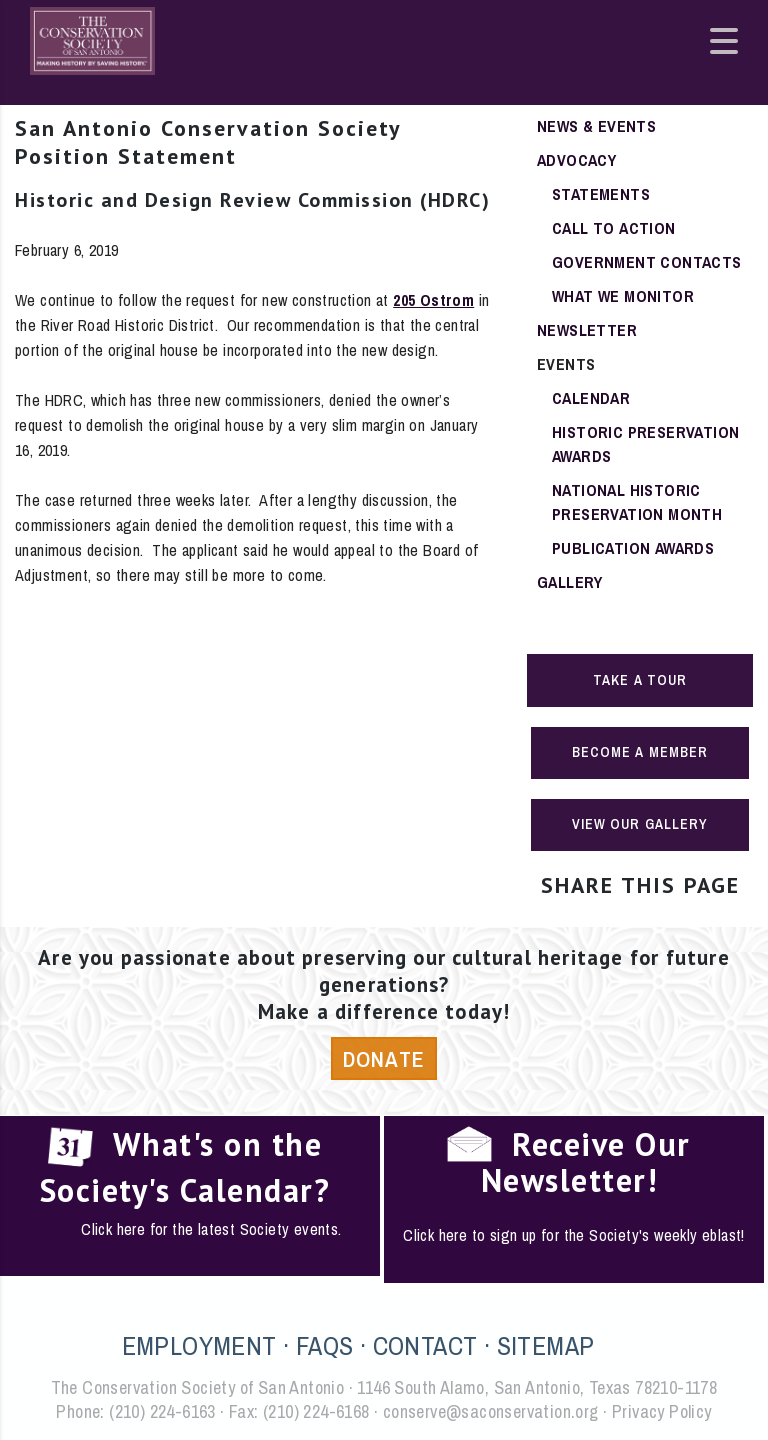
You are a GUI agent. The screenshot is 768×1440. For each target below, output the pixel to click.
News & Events (596, 126)
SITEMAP (546, 1345)
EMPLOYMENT (199, 1345)
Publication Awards (633, 548)
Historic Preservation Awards (645, 444)
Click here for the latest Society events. (211, 1229)
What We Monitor (623, 296)
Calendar (591, 398)
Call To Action (614, 228)
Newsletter (587, 330)
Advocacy (576, 160)
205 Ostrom (433, 300)
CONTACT (425, 1345)
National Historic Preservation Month (637, 502)
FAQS (325, 1345)
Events (566, 364)
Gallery (570, 582)
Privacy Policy (662, 1411)
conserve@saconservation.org (491, 1411)
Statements (601, 194)
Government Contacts (647, 262)
